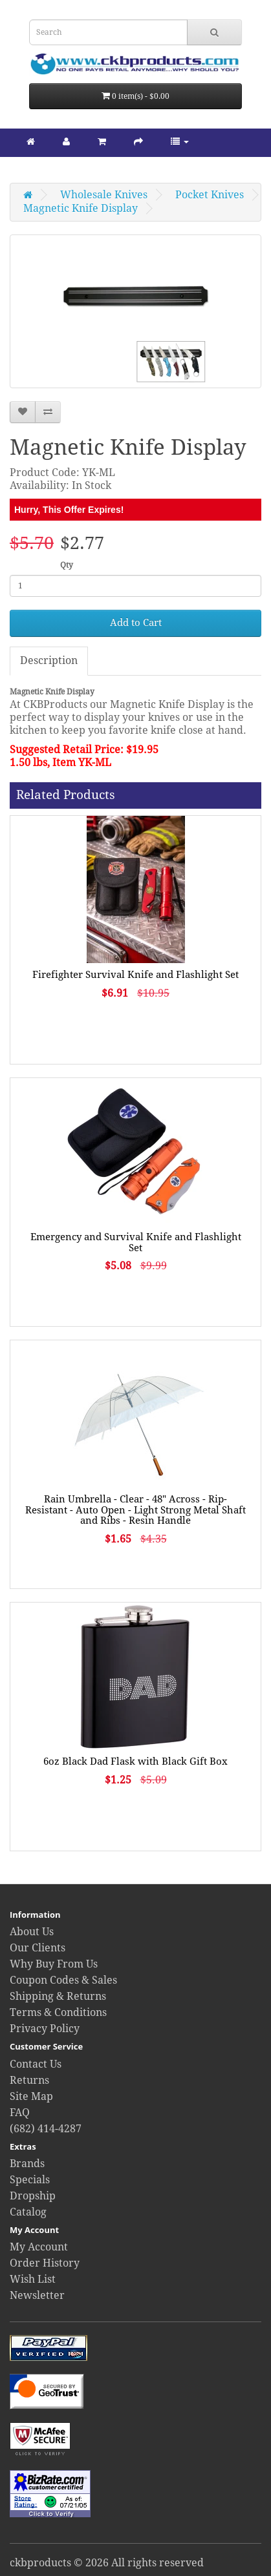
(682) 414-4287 (45, 2129)
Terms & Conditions (58, 2012)
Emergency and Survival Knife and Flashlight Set (135, 1242)
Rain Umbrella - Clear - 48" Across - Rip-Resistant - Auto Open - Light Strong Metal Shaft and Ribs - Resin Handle (135, 1509)
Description (49, 660)
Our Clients (37, 1948)
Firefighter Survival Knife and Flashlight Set (135, 975)
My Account (39, 2247)
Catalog (28, 2212)
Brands (27, 2163)
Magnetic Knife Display (80, 208)
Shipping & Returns (58, 1996)
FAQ (20, 2112)
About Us (32, 1932)
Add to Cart (136, 622)
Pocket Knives (209, 195)
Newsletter (37, 2295)
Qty (66, 565)
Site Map (31, 2096)
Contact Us (35, 2064)
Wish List (33, 2279)
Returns (29, 2080)
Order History (45, 2263)
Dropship (33, 2196)
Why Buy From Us (54, 1964)
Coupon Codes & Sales (63, 1980)
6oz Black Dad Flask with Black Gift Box (135, 1761)
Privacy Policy (45, 2028)
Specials (30, 2180)
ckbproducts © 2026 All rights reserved (107, 2563)
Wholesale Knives (103, 195)
